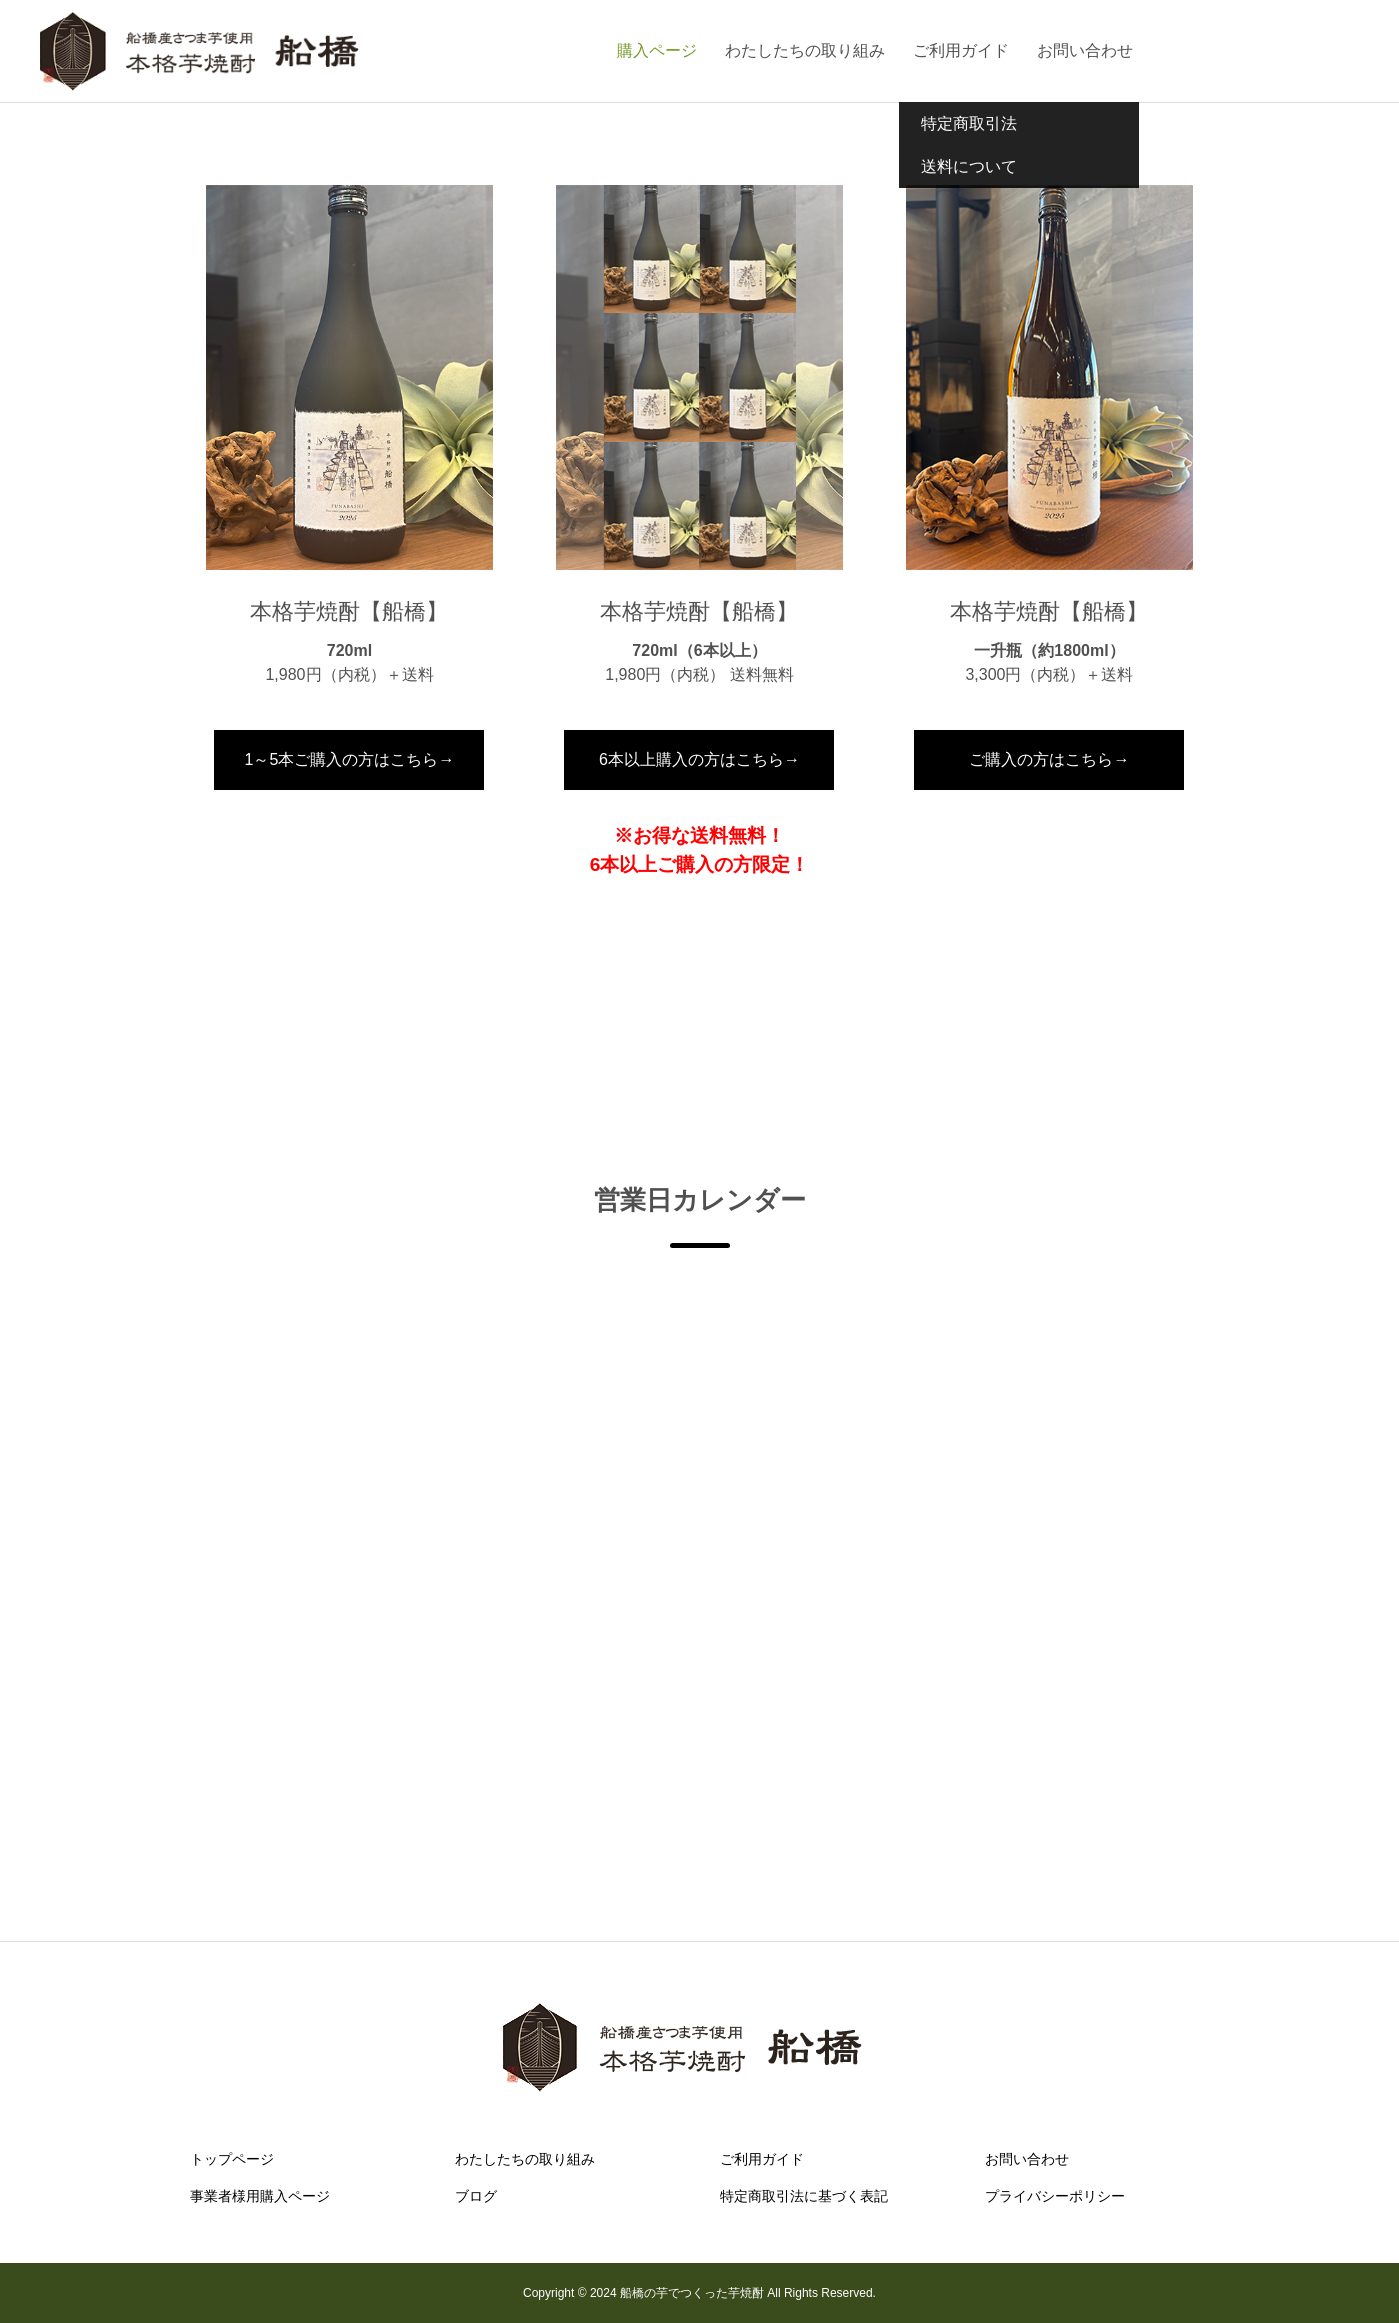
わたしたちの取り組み (805, 50)
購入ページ (657, 50)
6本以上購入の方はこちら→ (699, 759)
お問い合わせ (1085, 50)
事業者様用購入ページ (260, 2196)
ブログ (476, 2196)
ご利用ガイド (961, 50)
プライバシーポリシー (1055, 2196)
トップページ (232, 2159)
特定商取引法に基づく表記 (804, 2196)
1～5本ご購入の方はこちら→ (350, 759)
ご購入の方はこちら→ (1049, 759)
